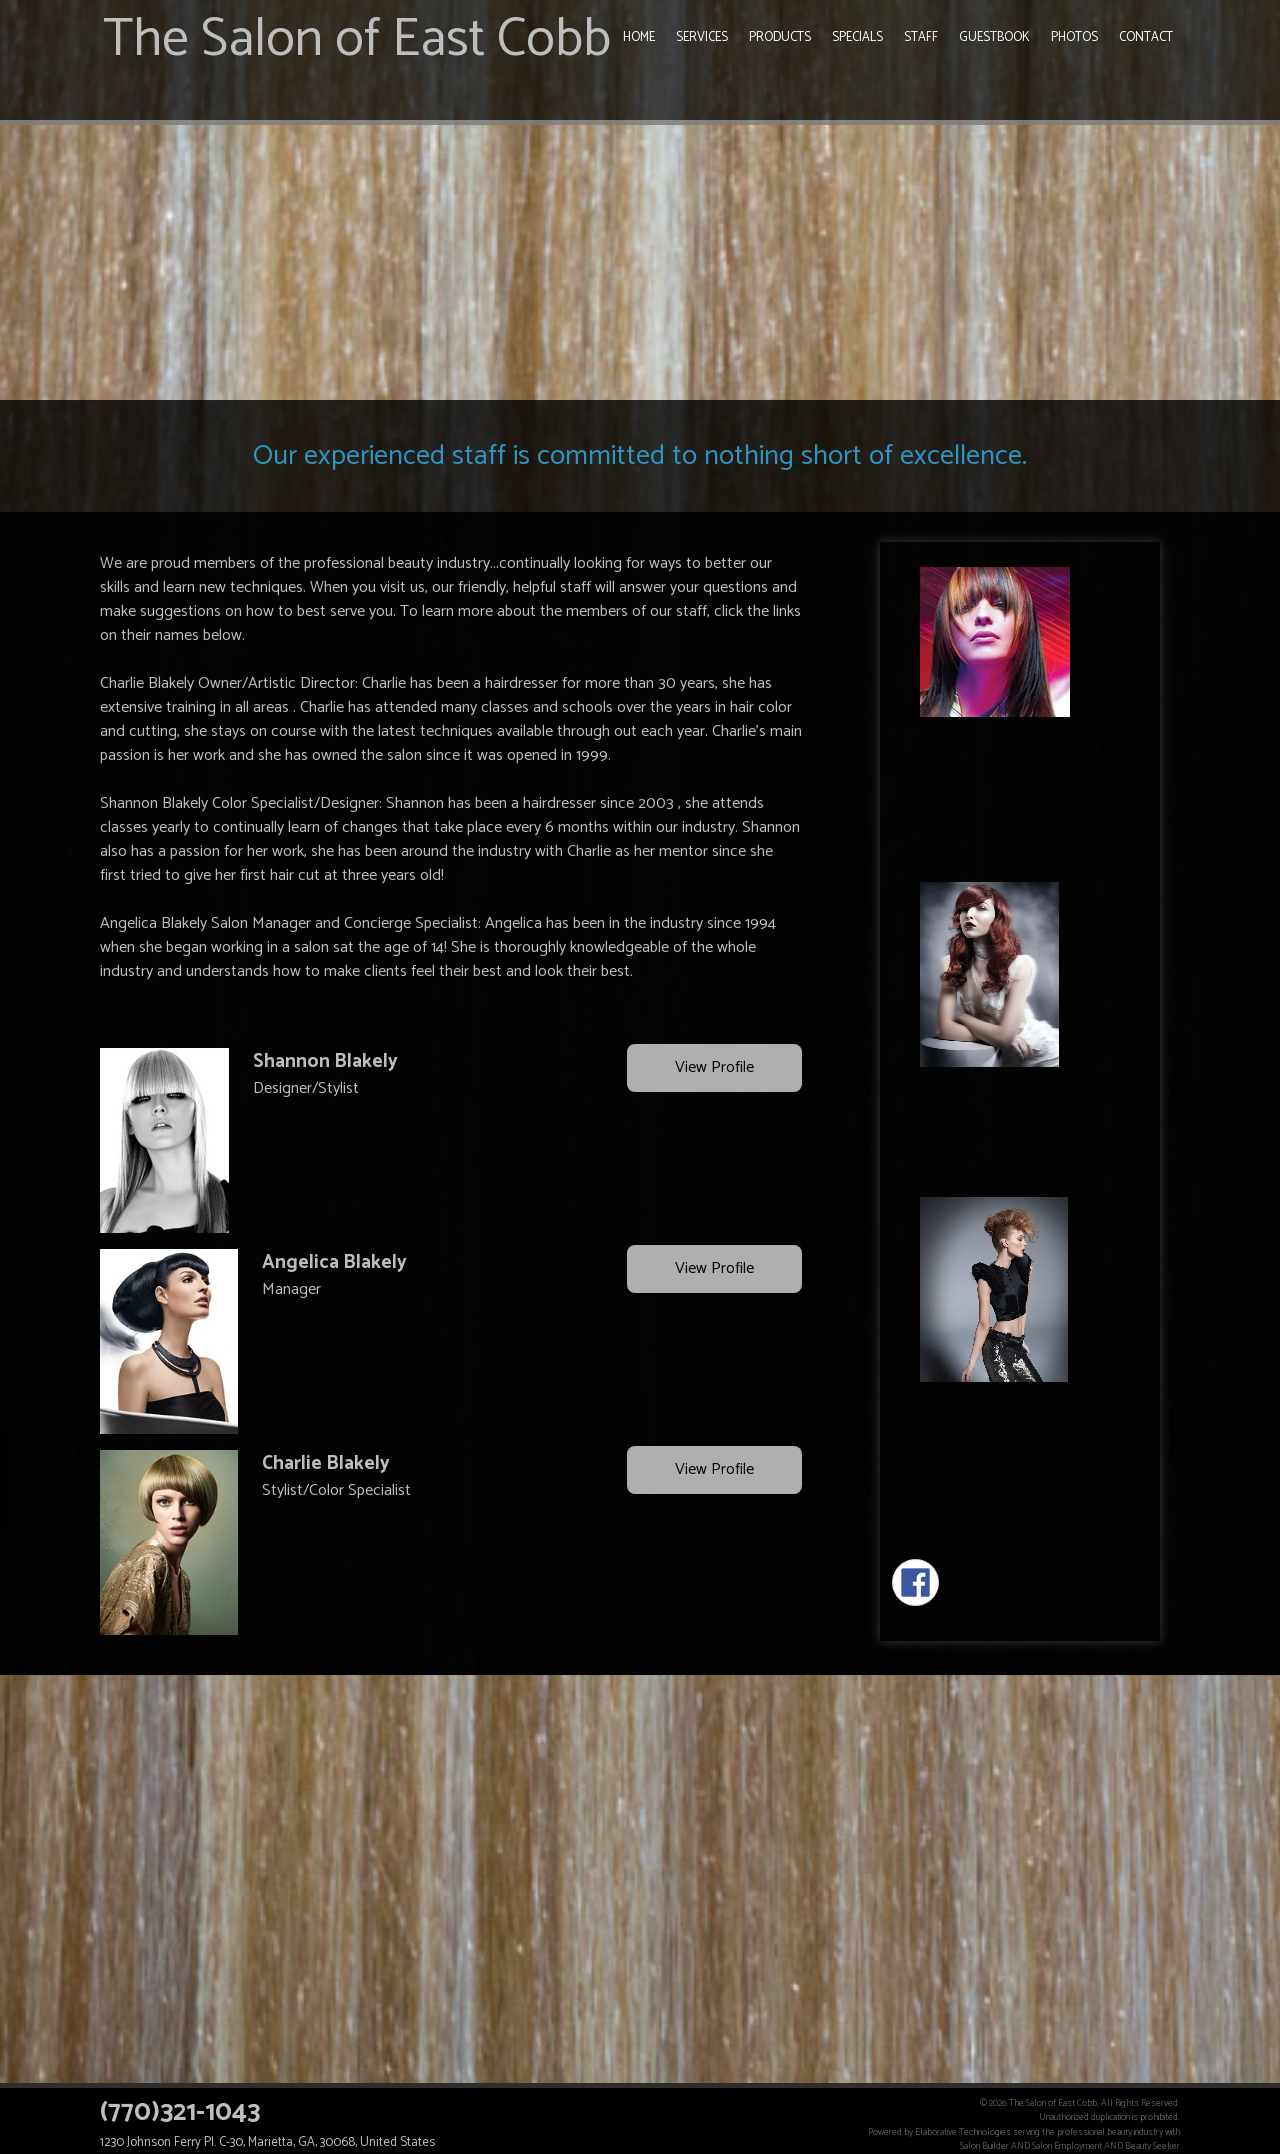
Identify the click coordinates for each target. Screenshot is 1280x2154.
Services (702, 37)
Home (639, 37)
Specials (857, 37)
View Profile (714, 1068)
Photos (1074, 37)
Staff (921, 37)
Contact (1146, 37)
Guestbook (994, 37)
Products (780, 37)
